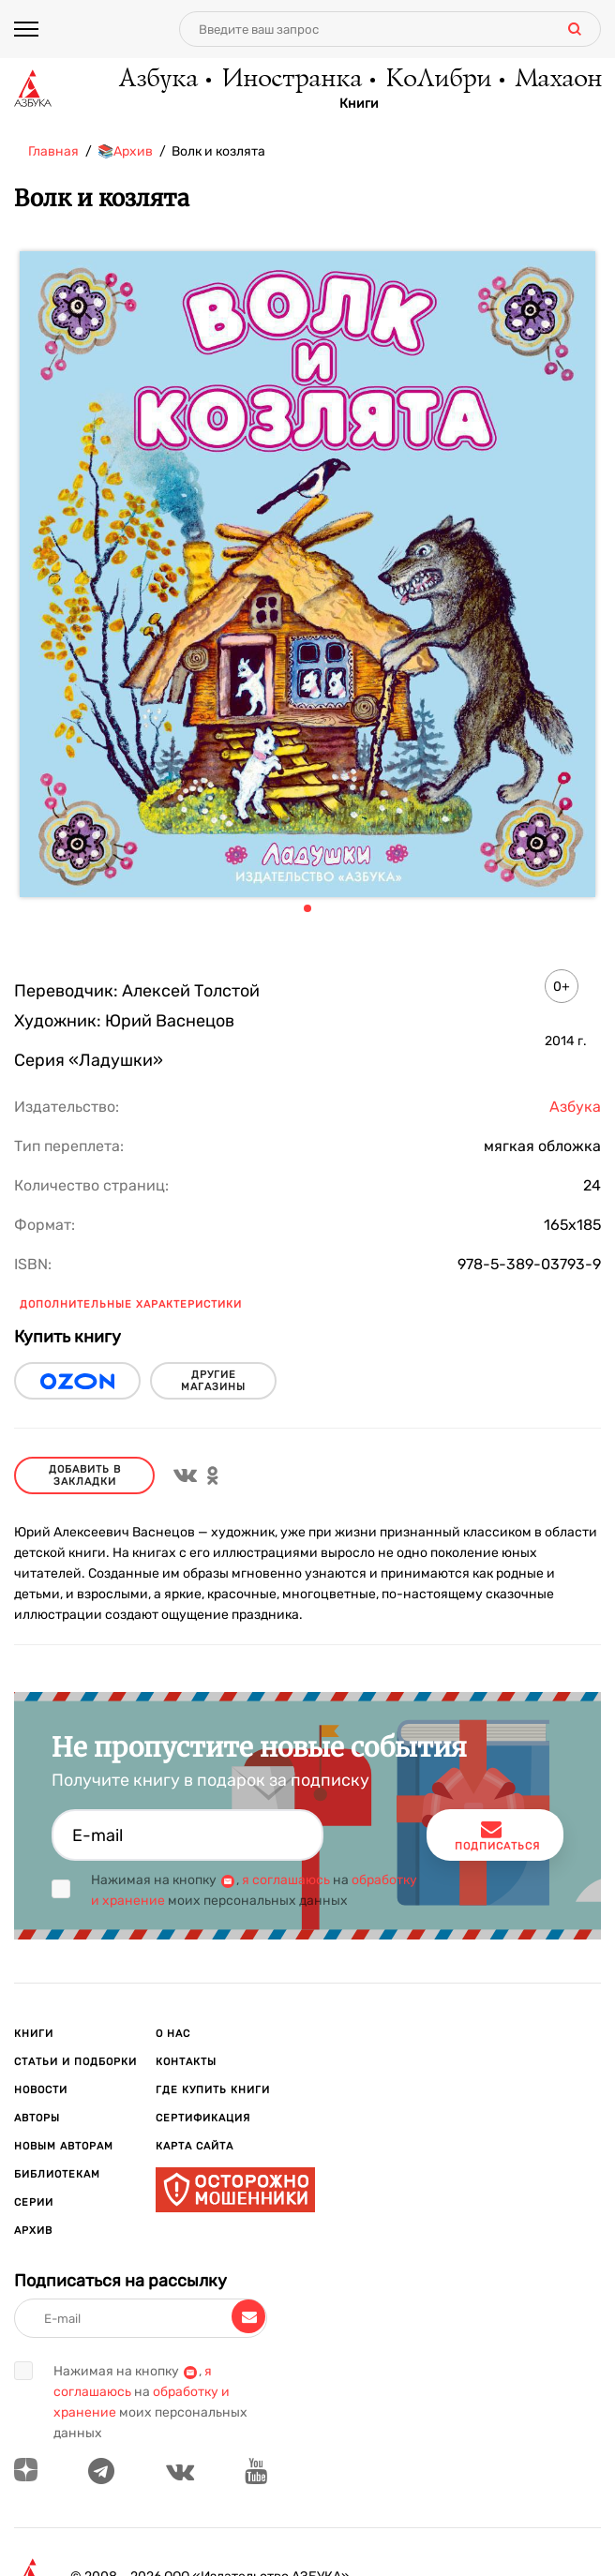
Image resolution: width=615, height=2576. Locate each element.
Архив (33, 2230)
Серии (33, 2202)
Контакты (186, 2062)
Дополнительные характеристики (131, 1304)
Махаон (557, 80)
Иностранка (290, 80)
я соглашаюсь (286, 1880)
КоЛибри (437, 80)
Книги (359, 104)
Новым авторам (63, 2146)
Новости (41, 2090)
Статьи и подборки (75, 2062)
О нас (173, 2034)
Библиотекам (57, 2174)
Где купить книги (213, 2090)
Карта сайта (194, 2146)
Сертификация (203, 2118)
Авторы (37, 2118)
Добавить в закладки (85, 1475)
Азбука (157, 80)
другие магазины (213, 1381)
